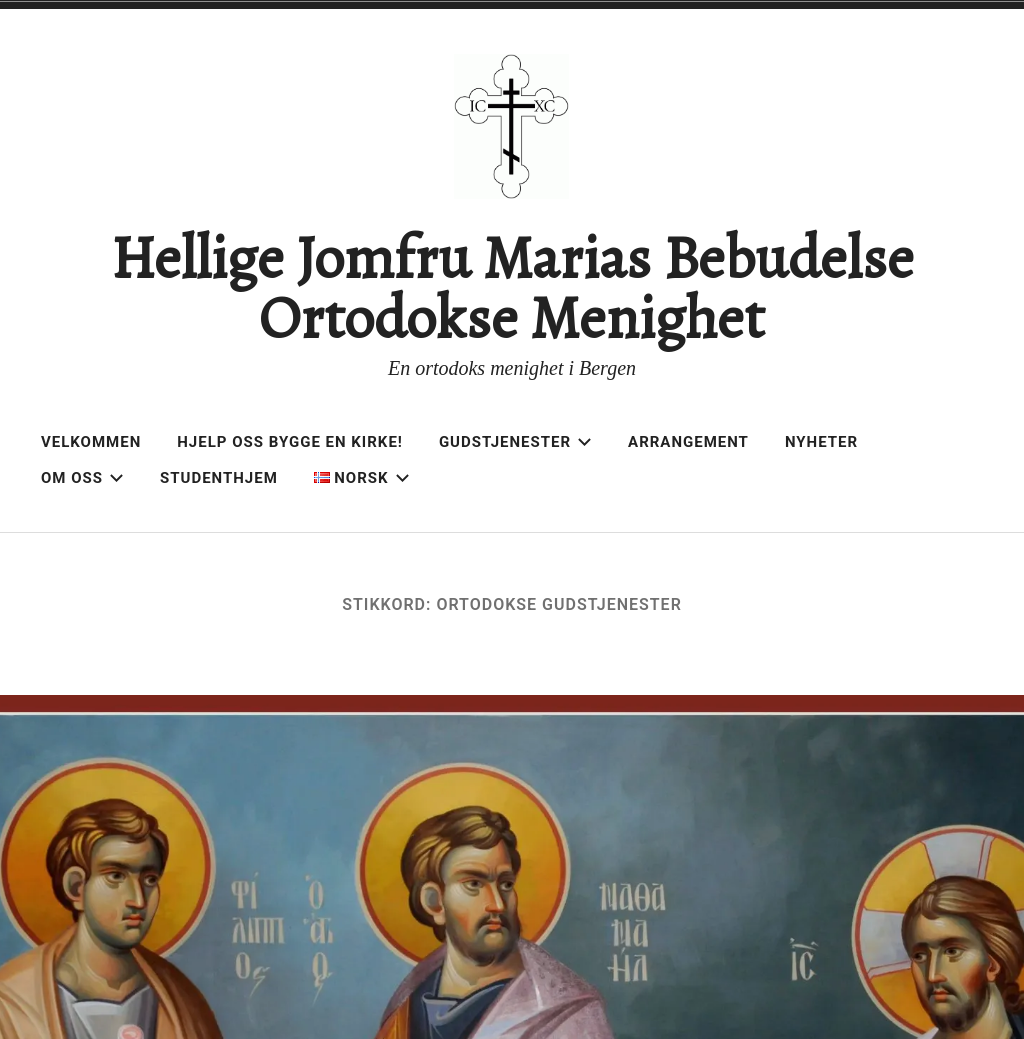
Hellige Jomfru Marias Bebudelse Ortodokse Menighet (512, 288)
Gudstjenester (515, 442)
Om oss (82, 478)
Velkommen (91, 442)
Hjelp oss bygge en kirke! (290, 442)
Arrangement (688, 442)
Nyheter (821, 442)
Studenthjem (219, 478)
